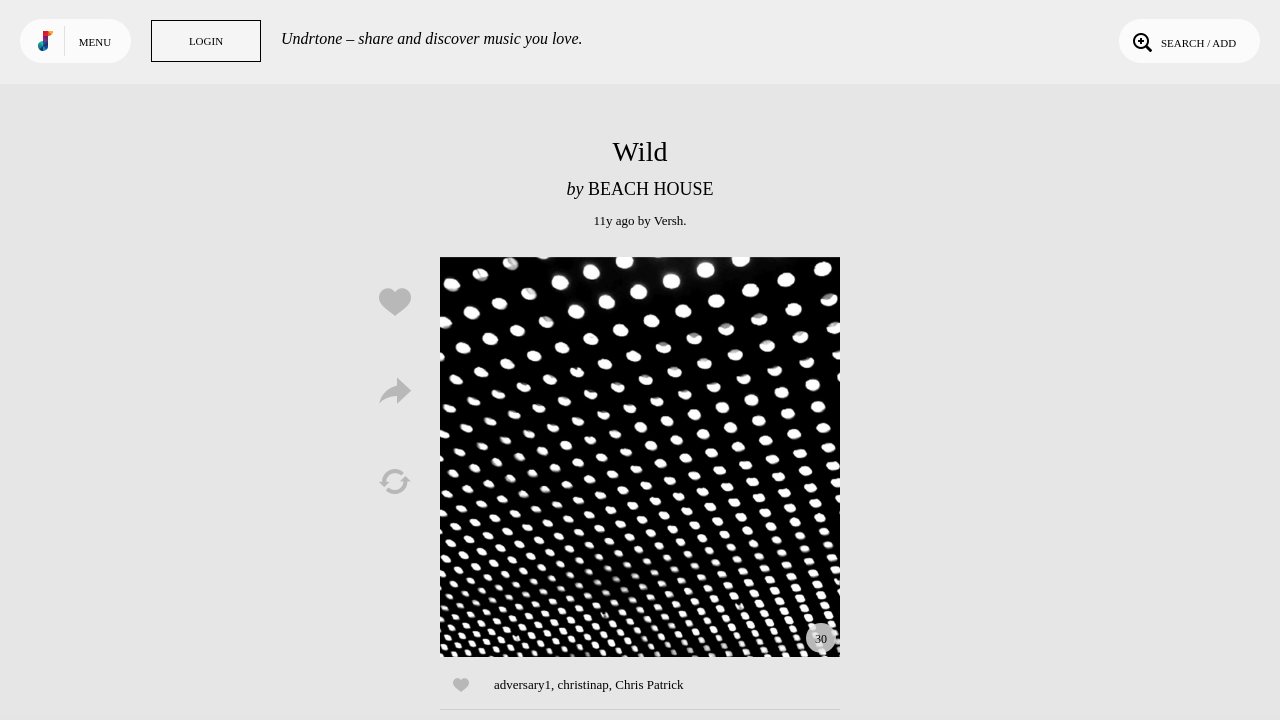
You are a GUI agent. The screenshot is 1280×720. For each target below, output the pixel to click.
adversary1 (522, 684)
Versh (669, 220)
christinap (583, 684)
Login (206, 41)
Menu (95, 42)
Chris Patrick (649, 684)
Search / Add (1182, 41)
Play (640, 457)
